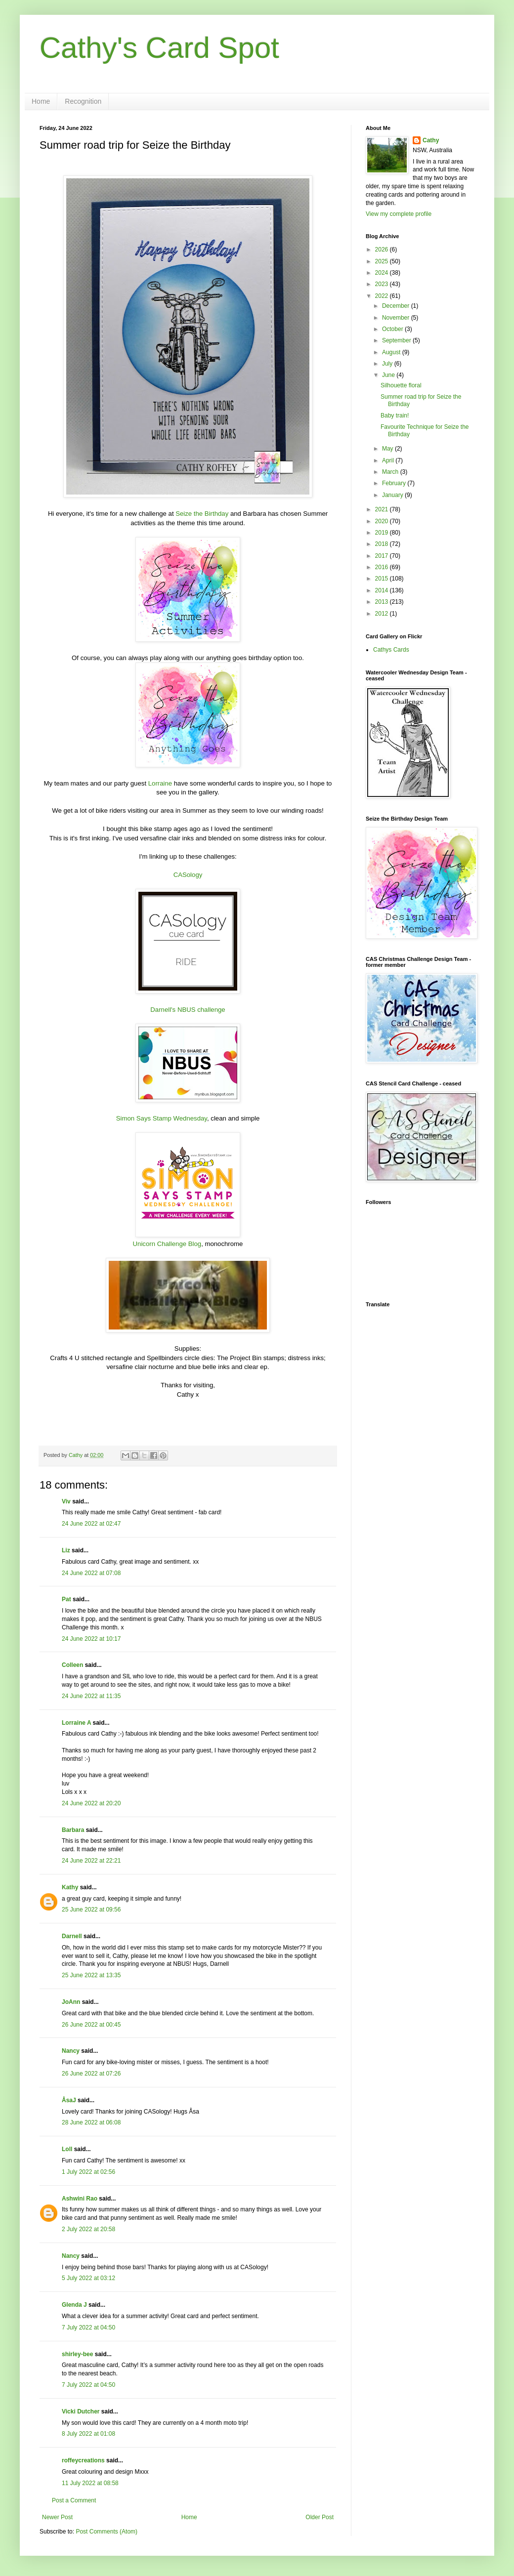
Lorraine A (76, 1722)
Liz (66, 1550)
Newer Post (57, 2517)
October (393, 329)
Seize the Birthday (201, 513)
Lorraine (160, 783)
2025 (382, 261)
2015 (382, 578)
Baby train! (395, 415)
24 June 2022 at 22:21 (91, 1860)
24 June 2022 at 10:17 (91, 1638)
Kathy (70, 1887)
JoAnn (71, 2001)
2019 (382, 532)
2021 (382, 509)
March (391, 471)
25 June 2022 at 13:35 (91, 1975)
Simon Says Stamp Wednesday (161, 1118)
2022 (382, 295)
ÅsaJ (69, 2100)
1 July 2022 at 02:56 (88, 2171)
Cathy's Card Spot (159, 47)
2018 (382, 543)
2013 (382, 601)
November (396, 317)
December (396, 305)
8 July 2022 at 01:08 (88, 2433)
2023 (382, 284)
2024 (382, 272)
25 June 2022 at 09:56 (91, 1909)
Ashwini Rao (79, 2198)
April (388, 460)
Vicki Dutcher (80, 2411)
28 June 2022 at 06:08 (91, 2122)
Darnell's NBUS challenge (187, 1009)
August (392, 352)
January (393, 495)
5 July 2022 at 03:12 (88, 2278)
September (397, 340)
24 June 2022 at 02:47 (91, 1523)
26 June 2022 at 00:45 (91, 2024)
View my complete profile (398, 213)
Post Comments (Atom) (106, 2531)
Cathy (431, 140)
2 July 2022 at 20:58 (88, 2229)
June (389, 375)
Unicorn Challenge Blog (167, 1243)
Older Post (319, 2517)
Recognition (83, 101)
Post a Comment (74, 2500)
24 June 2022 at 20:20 (91, 1803)
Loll (67, 2149)
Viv (66, 1501)
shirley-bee (77, 2354)
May (388, 448)
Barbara (73, 1830)
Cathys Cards (391, 649)
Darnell (72, 1936)
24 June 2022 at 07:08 (91, 1573)
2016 (382, 567)
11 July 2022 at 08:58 (90, 2483)
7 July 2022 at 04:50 (88, 2327)
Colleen (72, 1665)
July (388, 363)
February (394, 483)
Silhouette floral (401, 385)
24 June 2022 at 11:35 (91, 1696)
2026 (382, 249)
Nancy (71, 2050)
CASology (188, 874)
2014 (382, 590)
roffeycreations (83, 2460)
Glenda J (74, 2304)
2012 (382, 613)
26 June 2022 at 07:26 (91, 2073)
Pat (66, 1599)
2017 (382, 555)
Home (41, 101)
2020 (382, 521)
